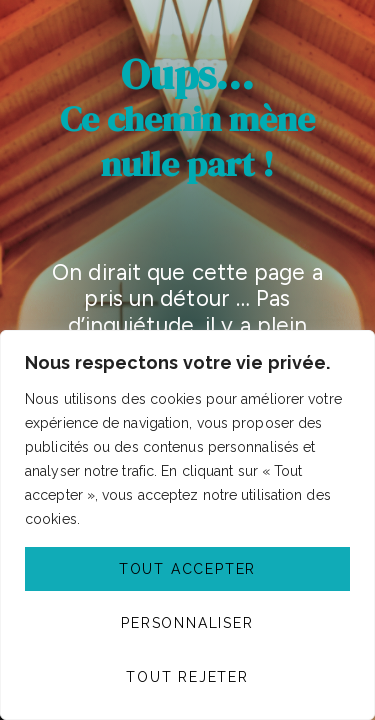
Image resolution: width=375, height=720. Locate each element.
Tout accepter (187, 569)
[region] (187, 525)
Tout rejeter (187, 677)
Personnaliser (187, 623)
